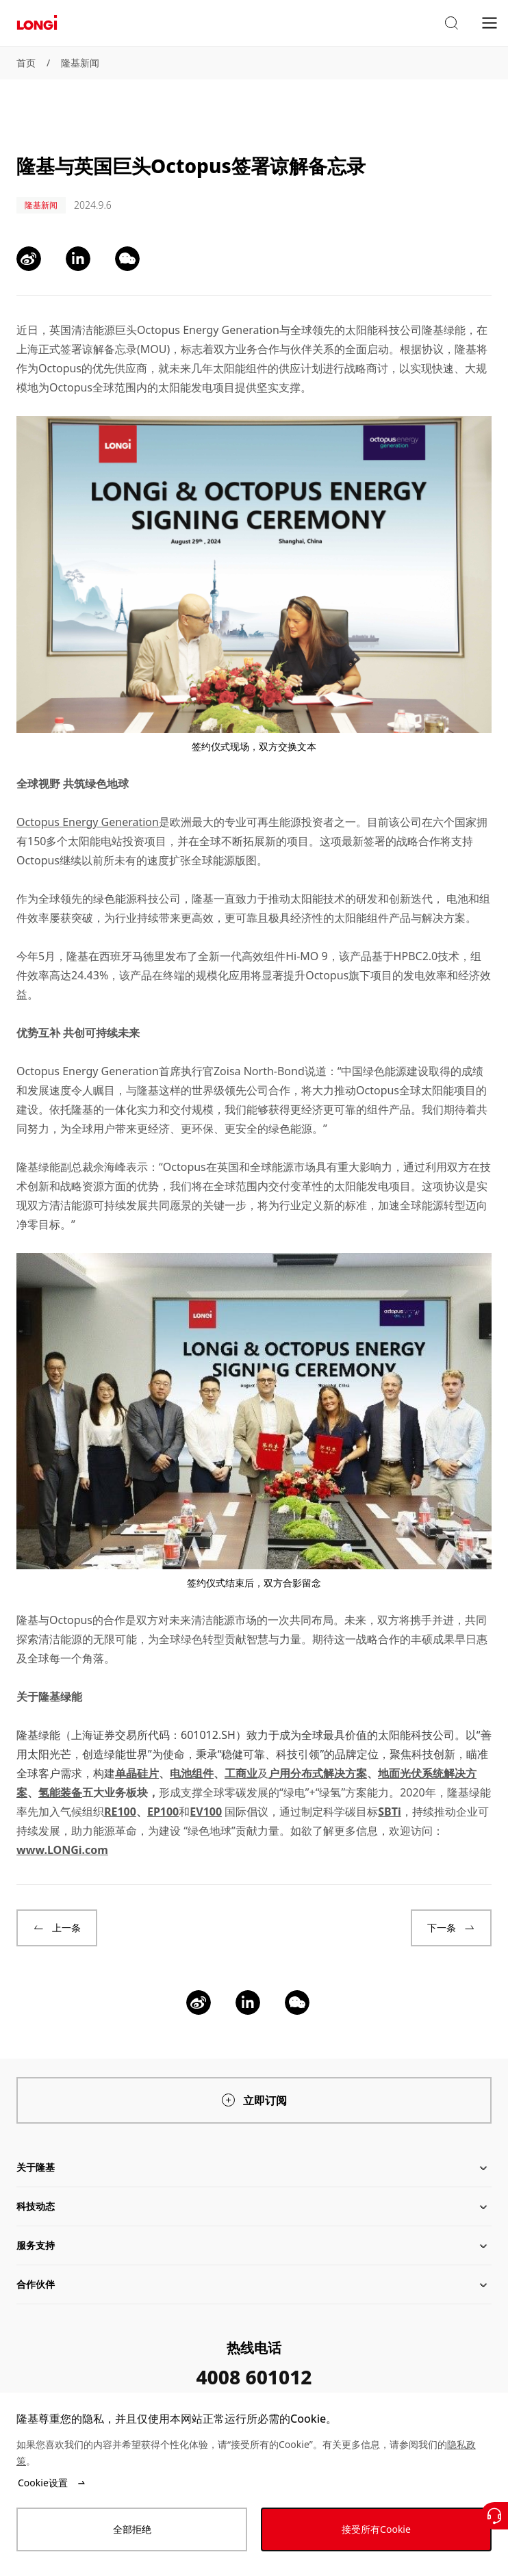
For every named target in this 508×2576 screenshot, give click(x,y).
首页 (26, 62)
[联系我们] (494, 2515)
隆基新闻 (80, 62)
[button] (451, 23)
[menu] (489, 22)
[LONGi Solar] (37, 22)
